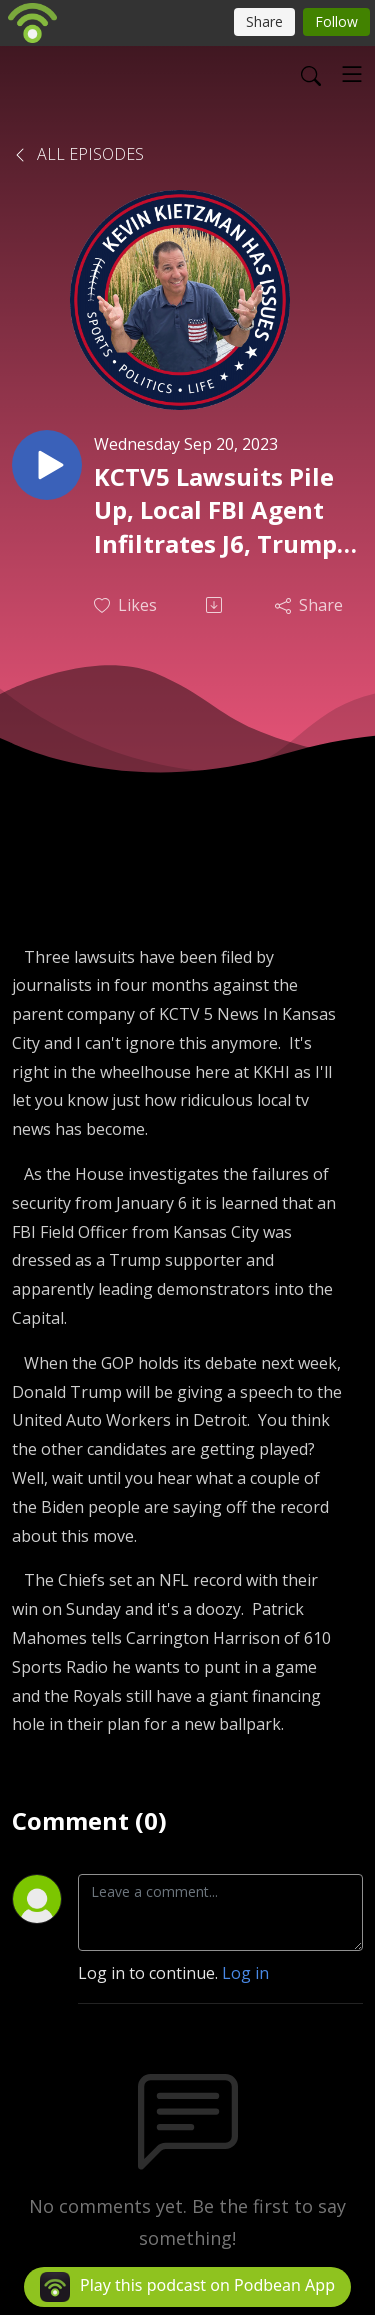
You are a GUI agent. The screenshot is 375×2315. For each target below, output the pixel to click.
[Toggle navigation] (352, 74)
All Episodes (78, 154)
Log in (245, 1973)
